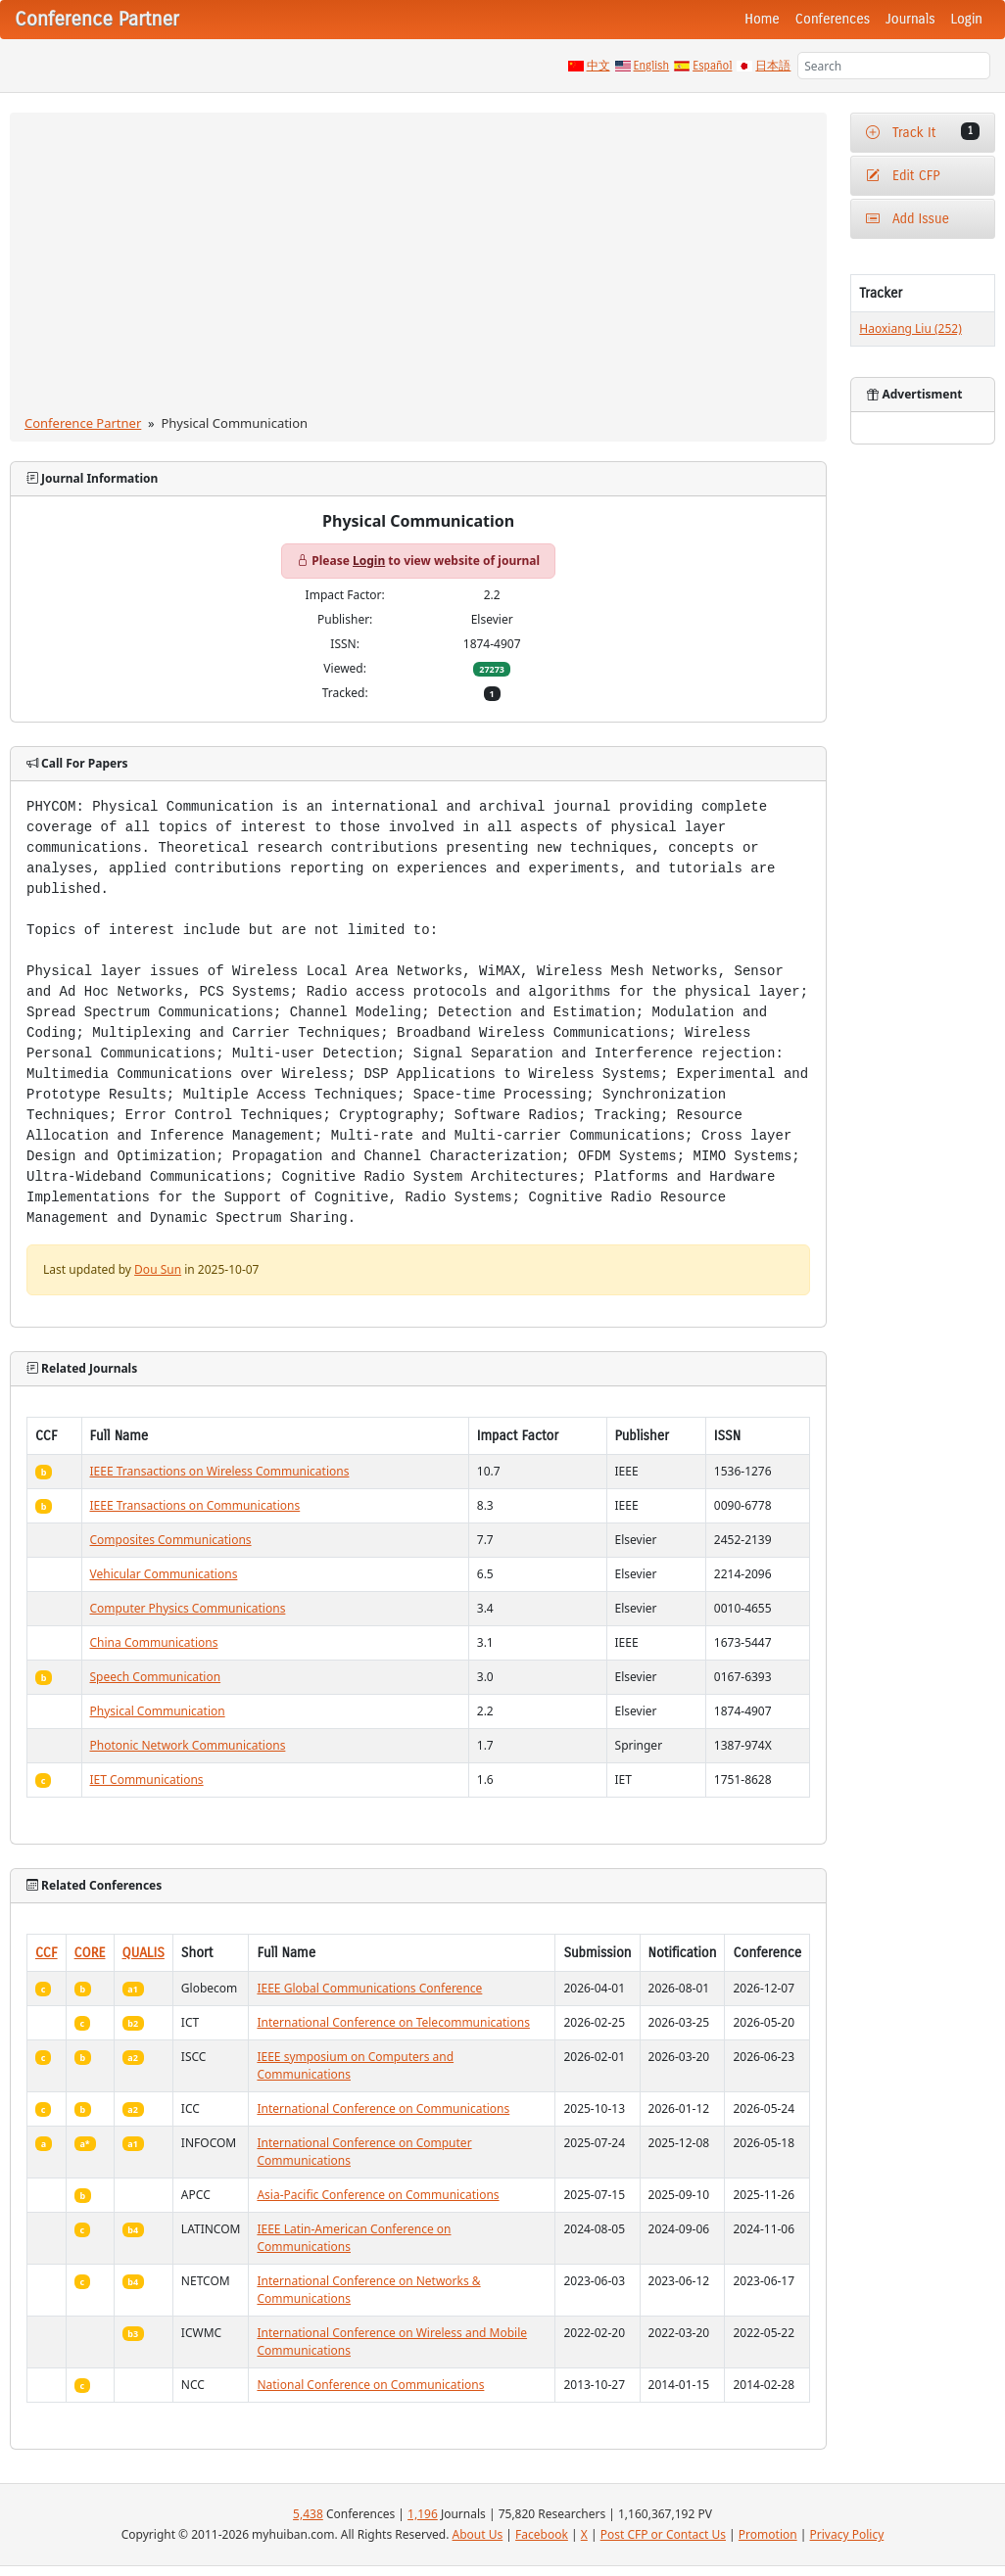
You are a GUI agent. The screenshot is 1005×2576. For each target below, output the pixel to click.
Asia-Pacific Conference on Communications (378, 2194)
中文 (598, 65)
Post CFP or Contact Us (663, 2534)
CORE (90, 1952)
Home (762, 19)
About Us (478, 2534)
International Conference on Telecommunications (393, 2022)
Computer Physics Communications (188, 1608)
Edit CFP (902, 175)
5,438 (308, 2514)
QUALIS (143, 1952)
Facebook (541, 2534)
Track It (923, 131)
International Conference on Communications (383, 2108)
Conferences (832, 19)
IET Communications (147, 1779)
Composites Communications (171, 1539)
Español (712, 65)
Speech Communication (155, 1676)
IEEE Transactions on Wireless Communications (220, 1471)
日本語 (772, 65)
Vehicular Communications (164, 1574)
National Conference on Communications (370, 2384)
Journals (909, 19)
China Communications (154, 1642)
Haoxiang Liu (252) (910, 328)
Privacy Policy (847, 2534)
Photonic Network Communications (188, 1745)
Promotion (768, 2534)
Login (966, 19)
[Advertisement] (418, 267)
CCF (46, 1952)
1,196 (422, 2514)
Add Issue (907, 219)
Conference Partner (82, 423)
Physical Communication (157, 1711)
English (652, 65)
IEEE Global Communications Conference (369, 1988)
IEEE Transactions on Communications (195, 1505)
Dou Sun (157, 1269)
